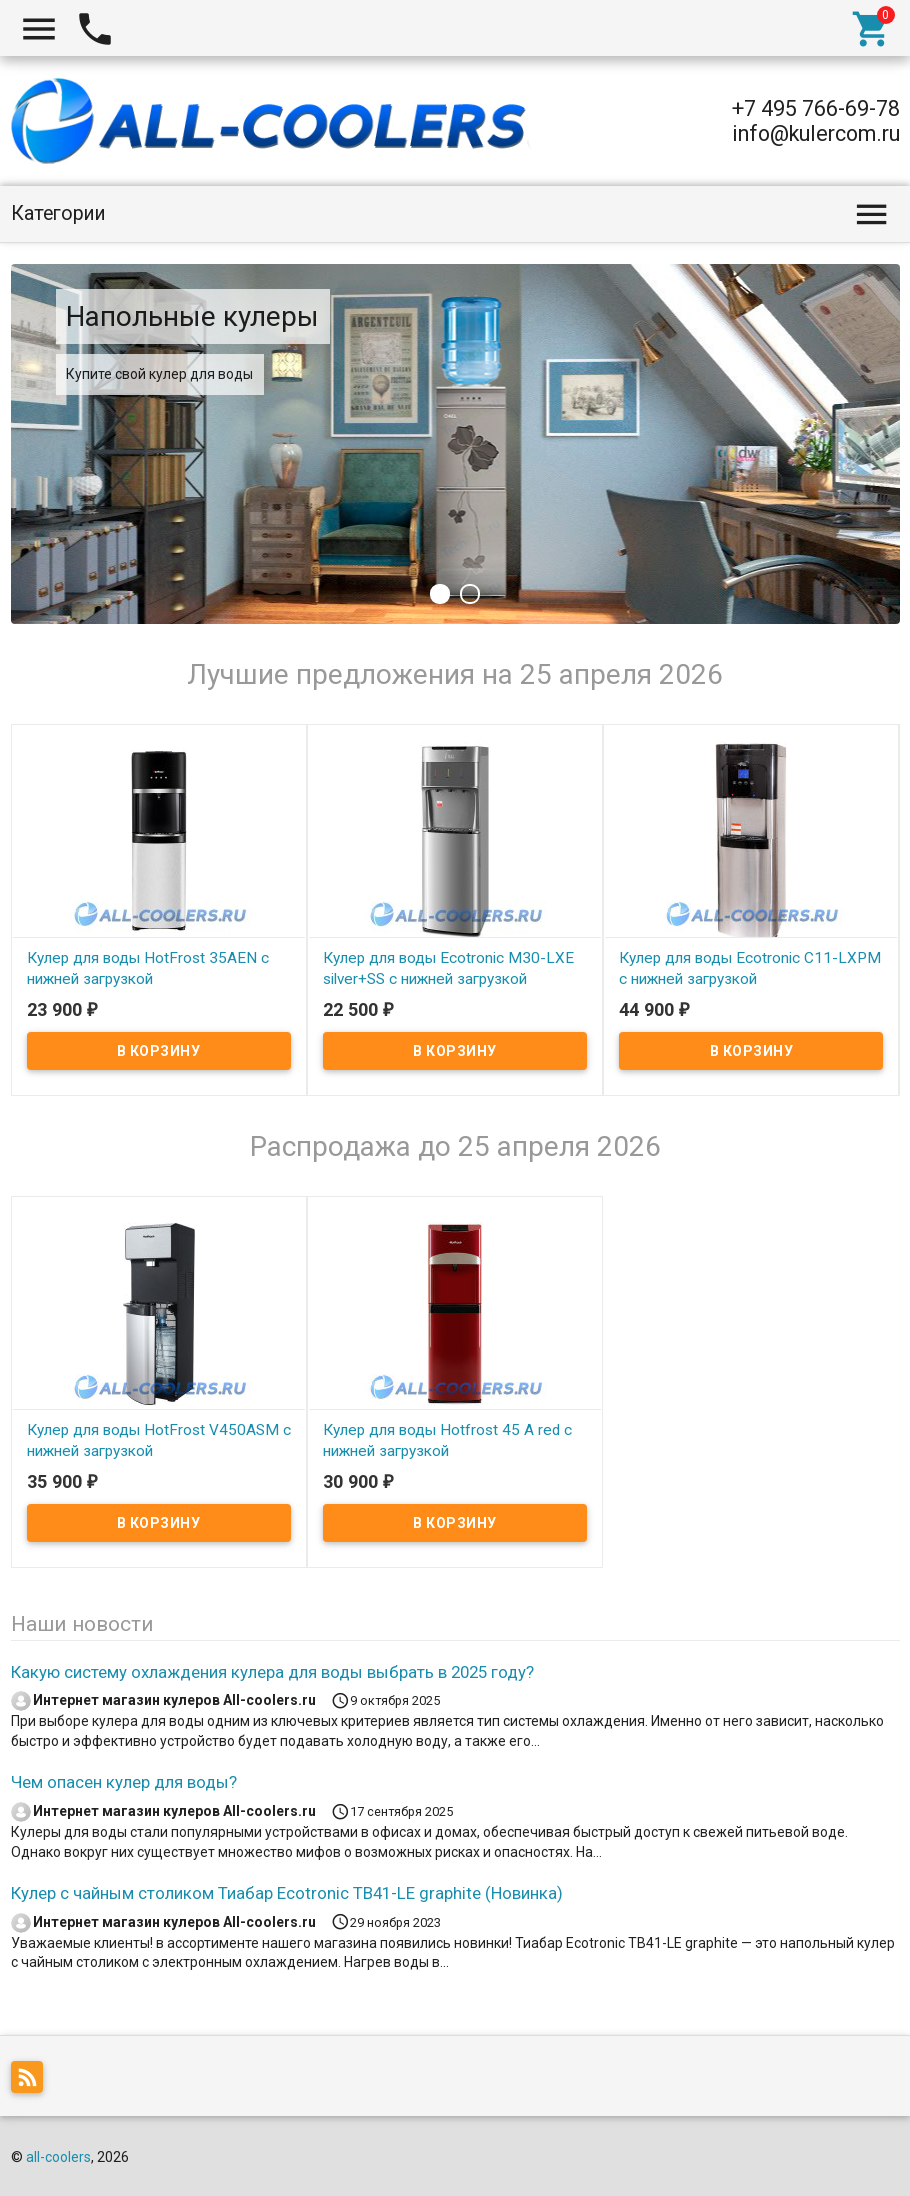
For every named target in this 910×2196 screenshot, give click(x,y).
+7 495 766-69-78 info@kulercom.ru (816, 121)
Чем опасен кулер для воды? (124, 1782)
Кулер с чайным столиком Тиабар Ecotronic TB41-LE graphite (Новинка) (287, 1893)
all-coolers (58, 2157)
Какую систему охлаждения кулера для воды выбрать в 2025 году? (272, 1672)
